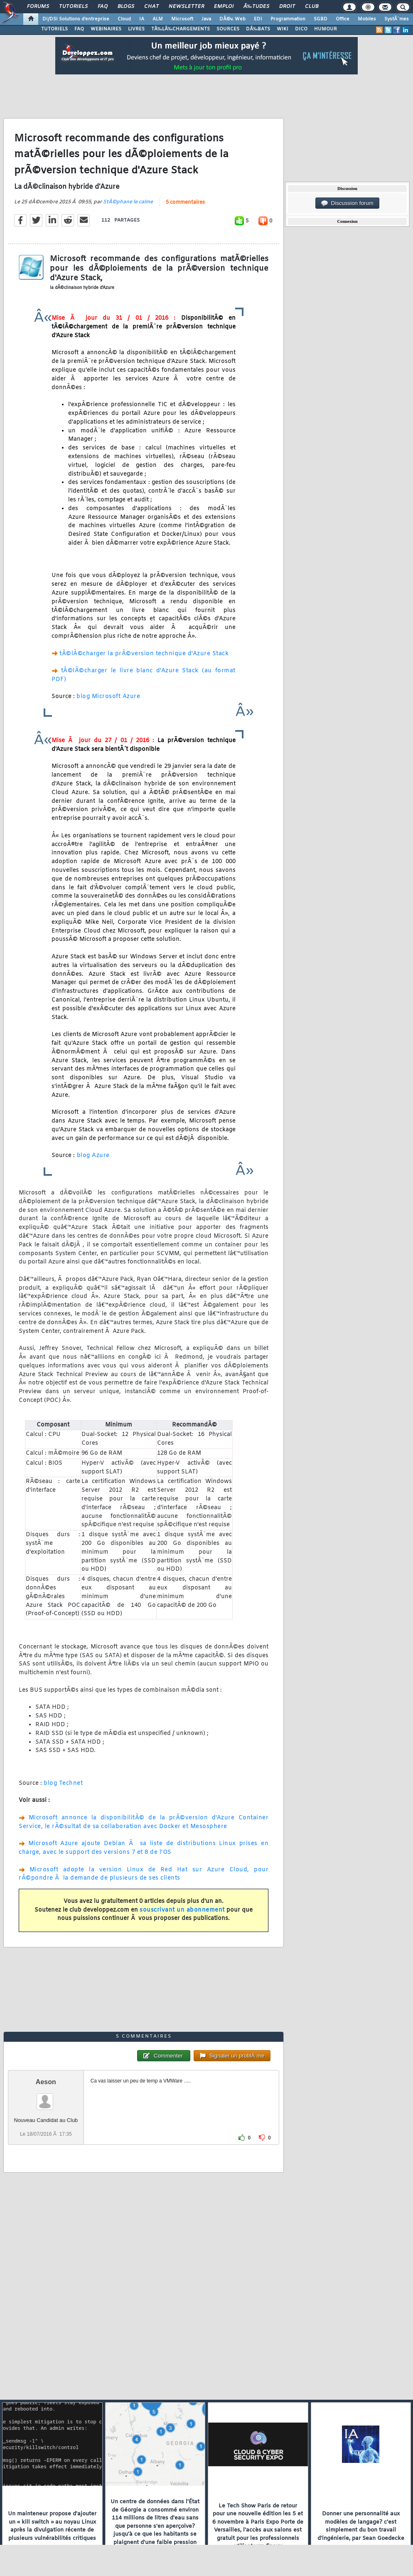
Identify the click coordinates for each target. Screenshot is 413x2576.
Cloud (124, 19)
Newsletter (186, 6)
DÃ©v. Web (232, 19)
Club (311, 6)
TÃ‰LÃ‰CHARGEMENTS (180, 29)
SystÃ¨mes (396, 19)
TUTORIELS (54, 29)
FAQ (102, 6)
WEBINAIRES (106, 29)
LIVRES (136, 29)
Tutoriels (73, 6)
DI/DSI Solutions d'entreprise (75, 19)
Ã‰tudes (256, 6)
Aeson (46, 2081)
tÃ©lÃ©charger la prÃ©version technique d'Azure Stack (144, 654)
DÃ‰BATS (258, 29)
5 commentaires (185, 202)
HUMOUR (325, 29)
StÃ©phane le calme (128, 202)
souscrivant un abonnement (182, 1910)
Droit (287, 6)
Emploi (223, 6)
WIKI (282, 29)
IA (141, 19)
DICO (301, 29)
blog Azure (92, 1156)
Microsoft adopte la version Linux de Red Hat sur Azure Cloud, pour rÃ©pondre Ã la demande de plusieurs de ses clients (143, 1874)
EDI (258, 19)
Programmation (287, 19)
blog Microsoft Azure (108, 697)
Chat (151, 6)
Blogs (126, 6)
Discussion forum (347, 203)
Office (342, 19)
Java (206, 19)
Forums (38, 6)
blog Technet (63, 1783)
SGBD (320, 19)
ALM (157, 19)
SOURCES (227, 29)
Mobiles (367, 19)
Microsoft (182, 19)
